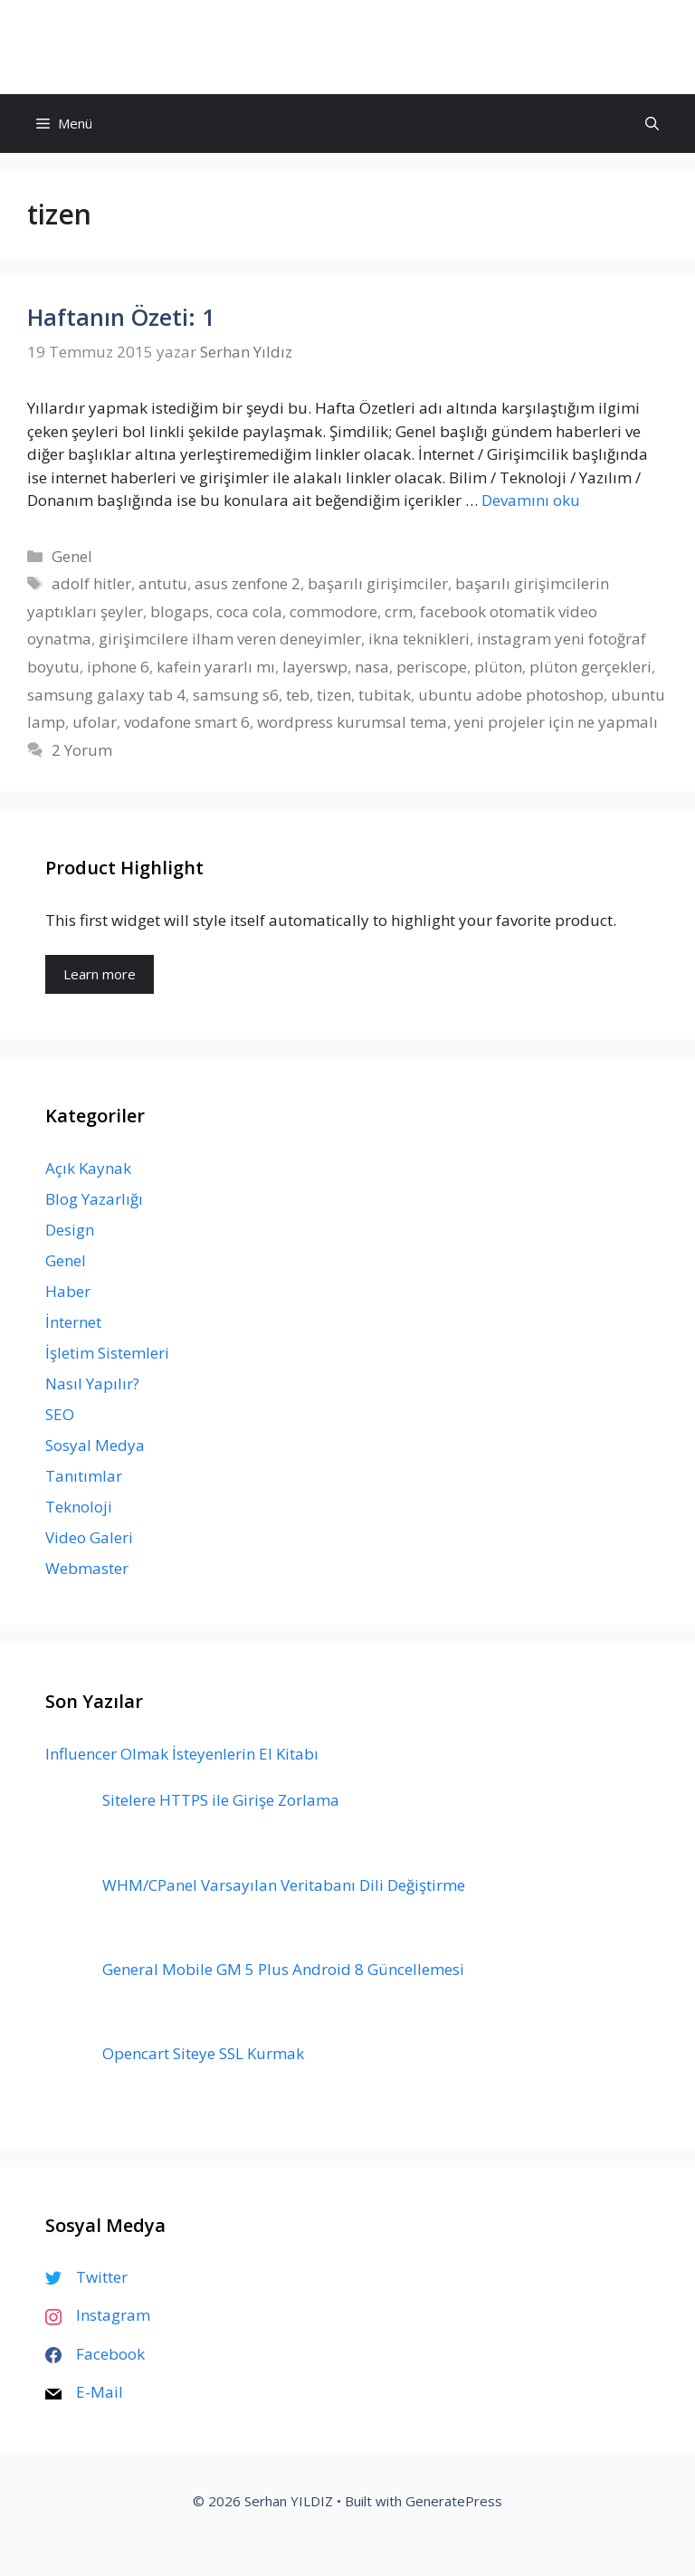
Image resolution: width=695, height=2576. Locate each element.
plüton (498, 666)
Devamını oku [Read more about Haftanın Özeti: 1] (530, 500)
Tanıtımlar (83, 1475)
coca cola (249, 611)
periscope (431, 666)
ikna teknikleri (419, 638)
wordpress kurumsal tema (352, 721)
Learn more (99, 974)
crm (399, 611)
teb (297, 694)
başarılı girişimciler (378, 583)
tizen (334, 694)
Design (69, 1229)
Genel (72, 556)
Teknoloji (78, 1506)
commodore (333, 611)
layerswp (315, 666)
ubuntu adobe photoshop (511, 694)
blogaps (179, 611)
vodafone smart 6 (187, 721)
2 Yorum (82, 749)
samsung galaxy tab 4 (106, 694)
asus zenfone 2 (247, 583)
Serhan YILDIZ (348, 46)
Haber (67, 1291)
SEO (59, 1414)
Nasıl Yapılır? (92, 1383)
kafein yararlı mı (216, 666)
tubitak (384, 694)
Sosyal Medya (95, 1445)
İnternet (73, 1322)
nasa (372, 666)
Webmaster (87, 1568)
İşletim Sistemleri (107, 1352)
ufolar (94, 721)
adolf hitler (91, 583)
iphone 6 (118, 666)
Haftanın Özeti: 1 (120, 316)
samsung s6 (236, 694)
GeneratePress (453, 2501)
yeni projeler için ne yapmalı (556, 721)
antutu (162, 583)
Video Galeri (89, 1537)
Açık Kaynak (88, 1168)
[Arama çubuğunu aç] (652, 123)
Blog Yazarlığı (94, 1198)
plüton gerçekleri (590, 666)
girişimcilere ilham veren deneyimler (230, 638)
